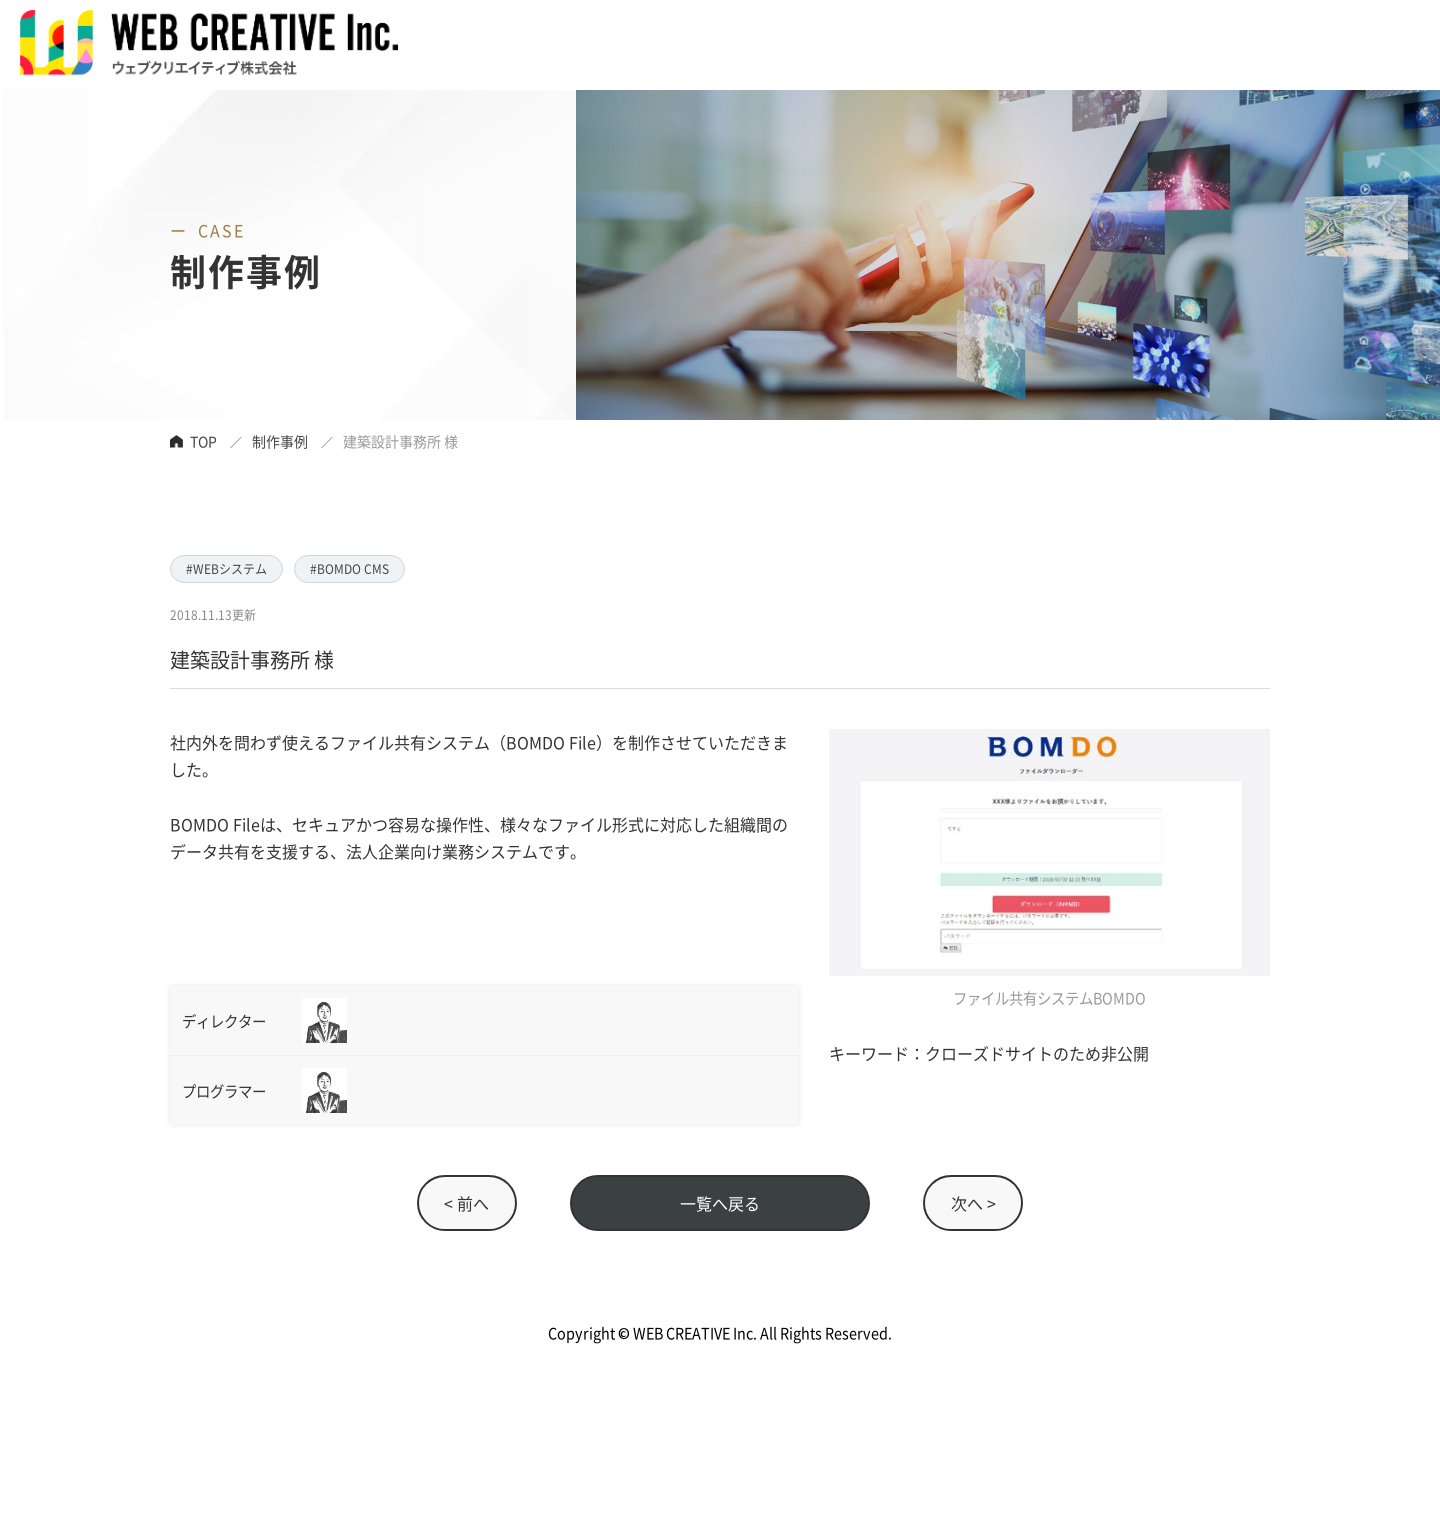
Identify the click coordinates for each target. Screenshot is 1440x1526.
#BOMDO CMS (349, 568)
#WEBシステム (226, 568)
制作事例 (280, 441)
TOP (203, 441)
